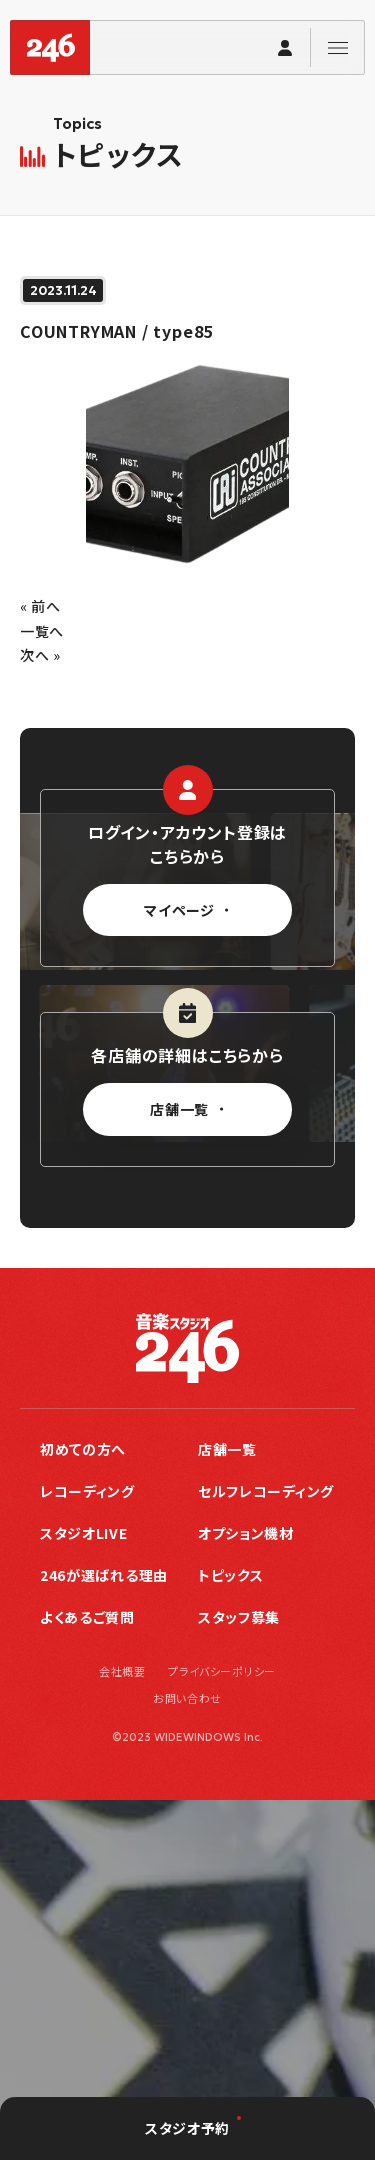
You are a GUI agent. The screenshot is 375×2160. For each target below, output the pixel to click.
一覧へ (42, 631)
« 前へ (40, 606)
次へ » (40, 655)
